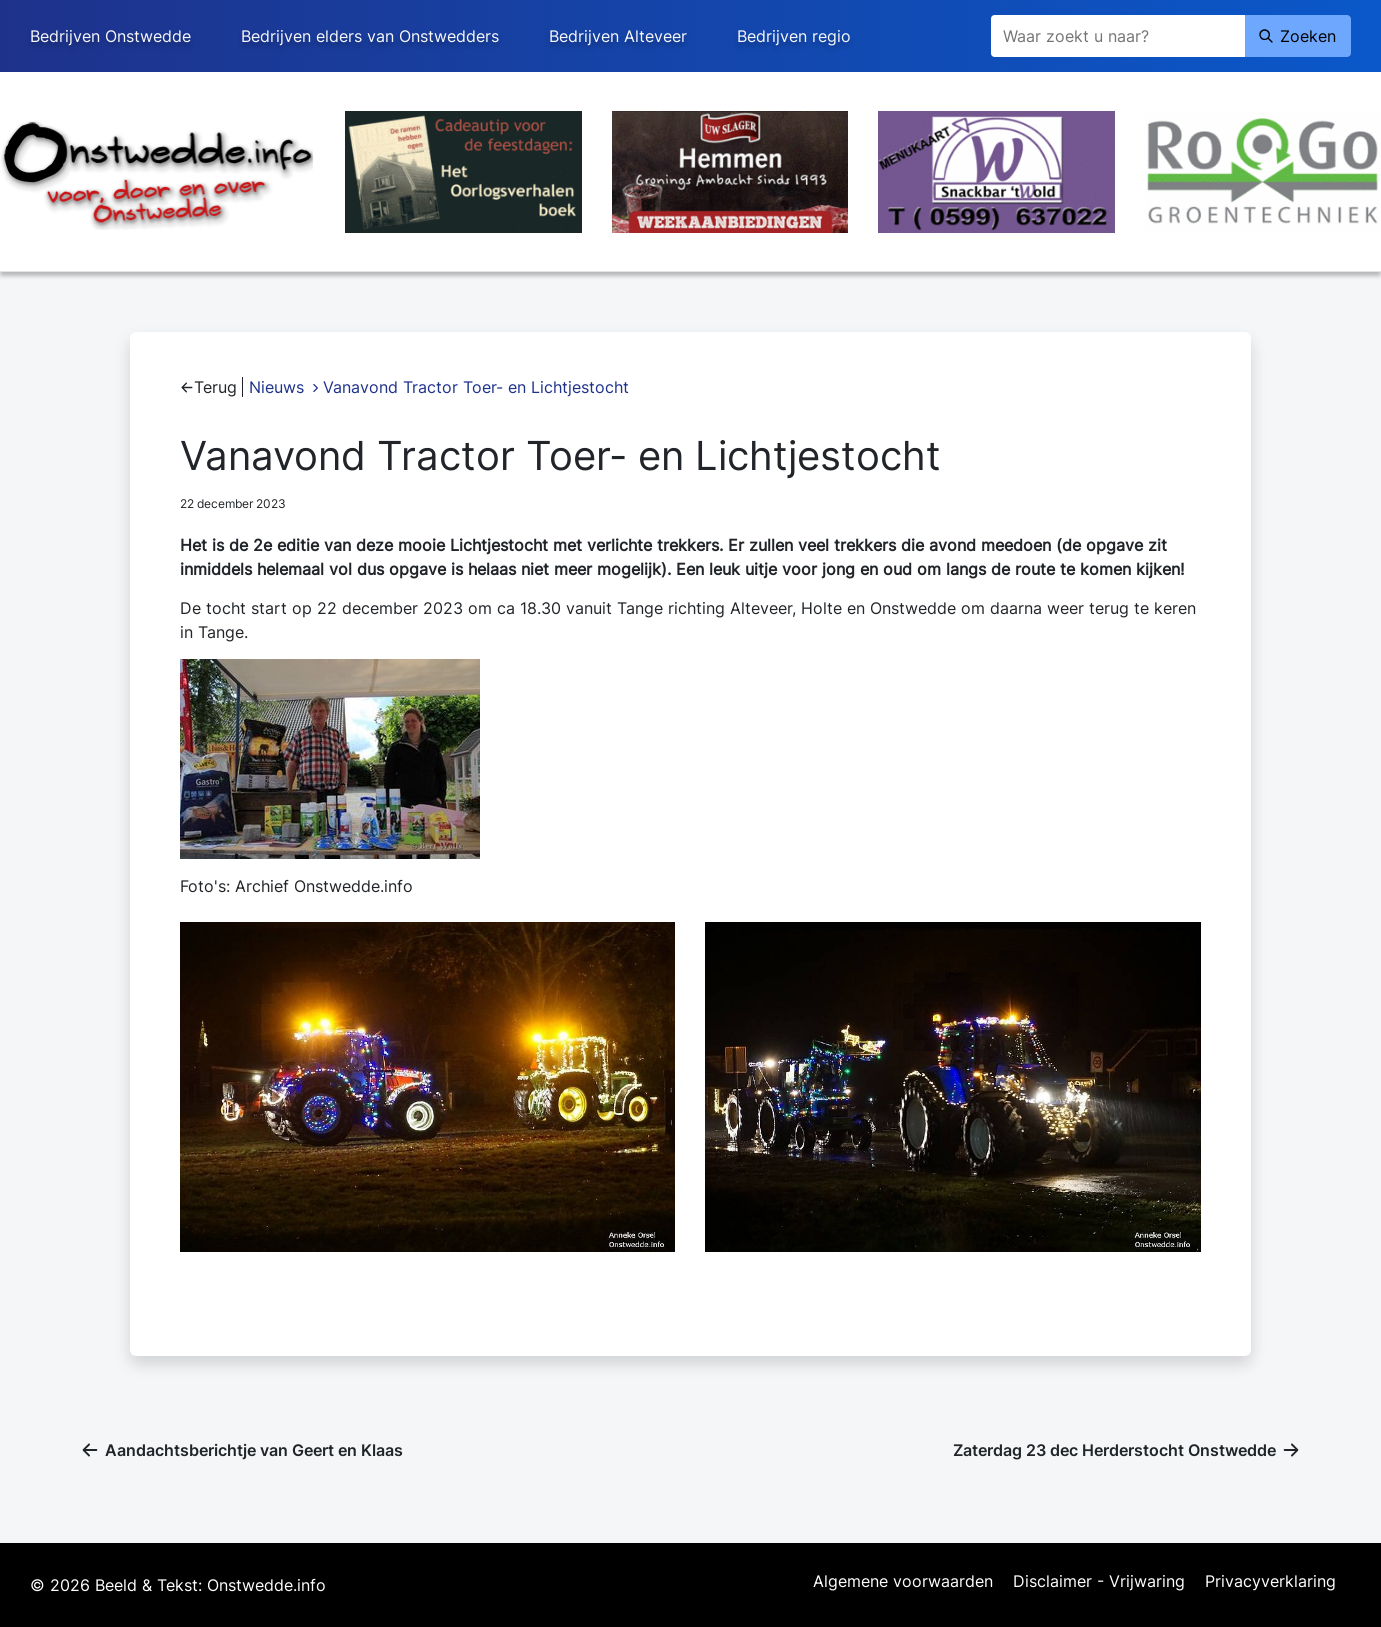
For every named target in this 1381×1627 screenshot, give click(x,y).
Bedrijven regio (794, 36)
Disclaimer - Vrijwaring (1099, 1582)
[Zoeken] (1118, 36)
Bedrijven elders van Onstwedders (370, 36)
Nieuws (276, 387)
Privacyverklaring (1270, 1582)
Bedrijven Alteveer (618, 36)
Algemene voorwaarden (903, 1582)
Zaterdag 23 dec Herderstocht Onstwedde (1114, 1450)
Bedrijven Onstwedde (110, 36)
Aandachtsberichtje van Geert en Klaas (254, 1450)
